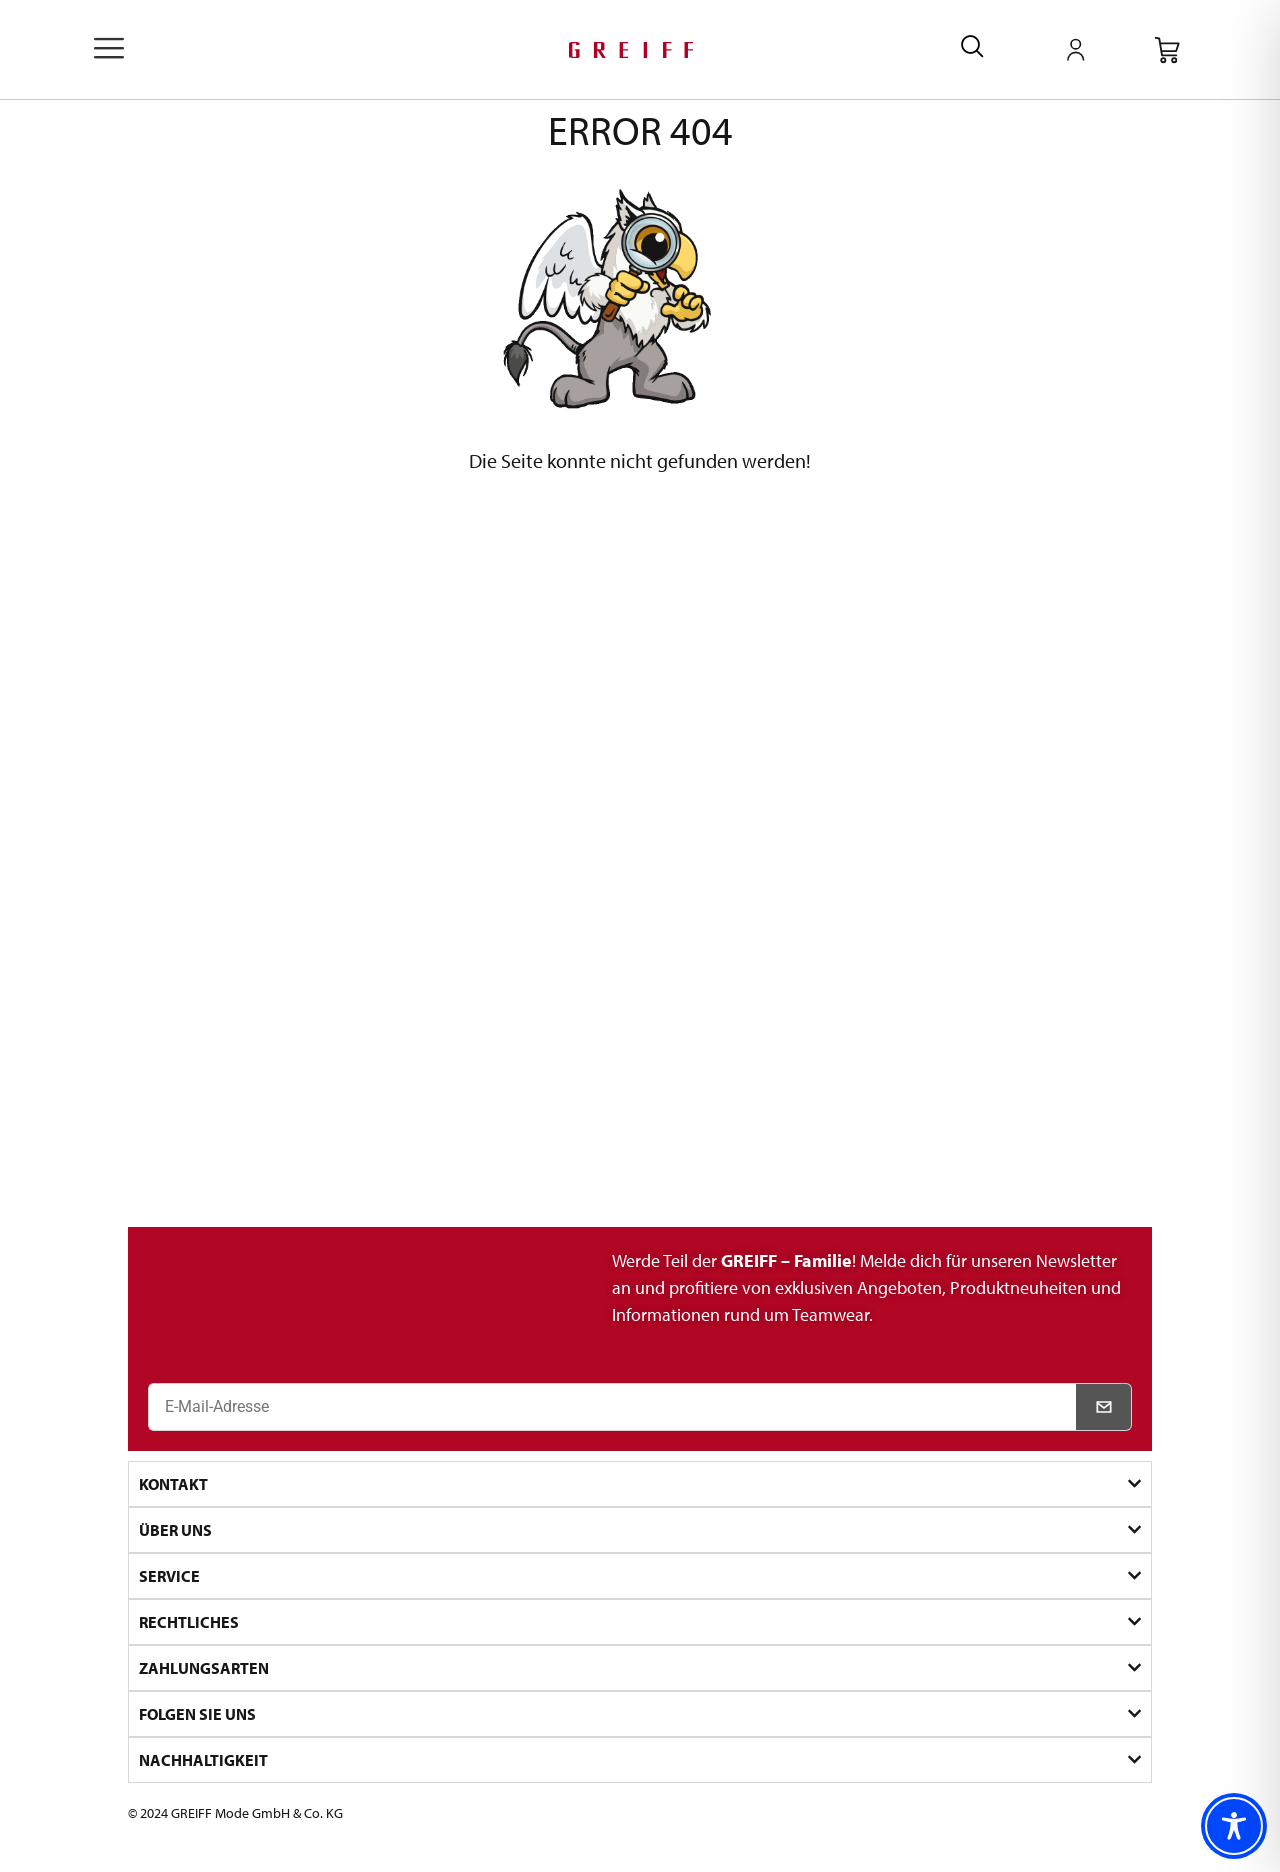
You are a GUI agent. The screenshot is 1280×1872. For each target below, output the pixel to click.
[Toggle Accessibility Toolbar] (1234, 1826)
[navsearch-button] (972, 49)
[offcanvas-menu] (109, 50)
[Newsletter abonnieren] (1104, 1407)
